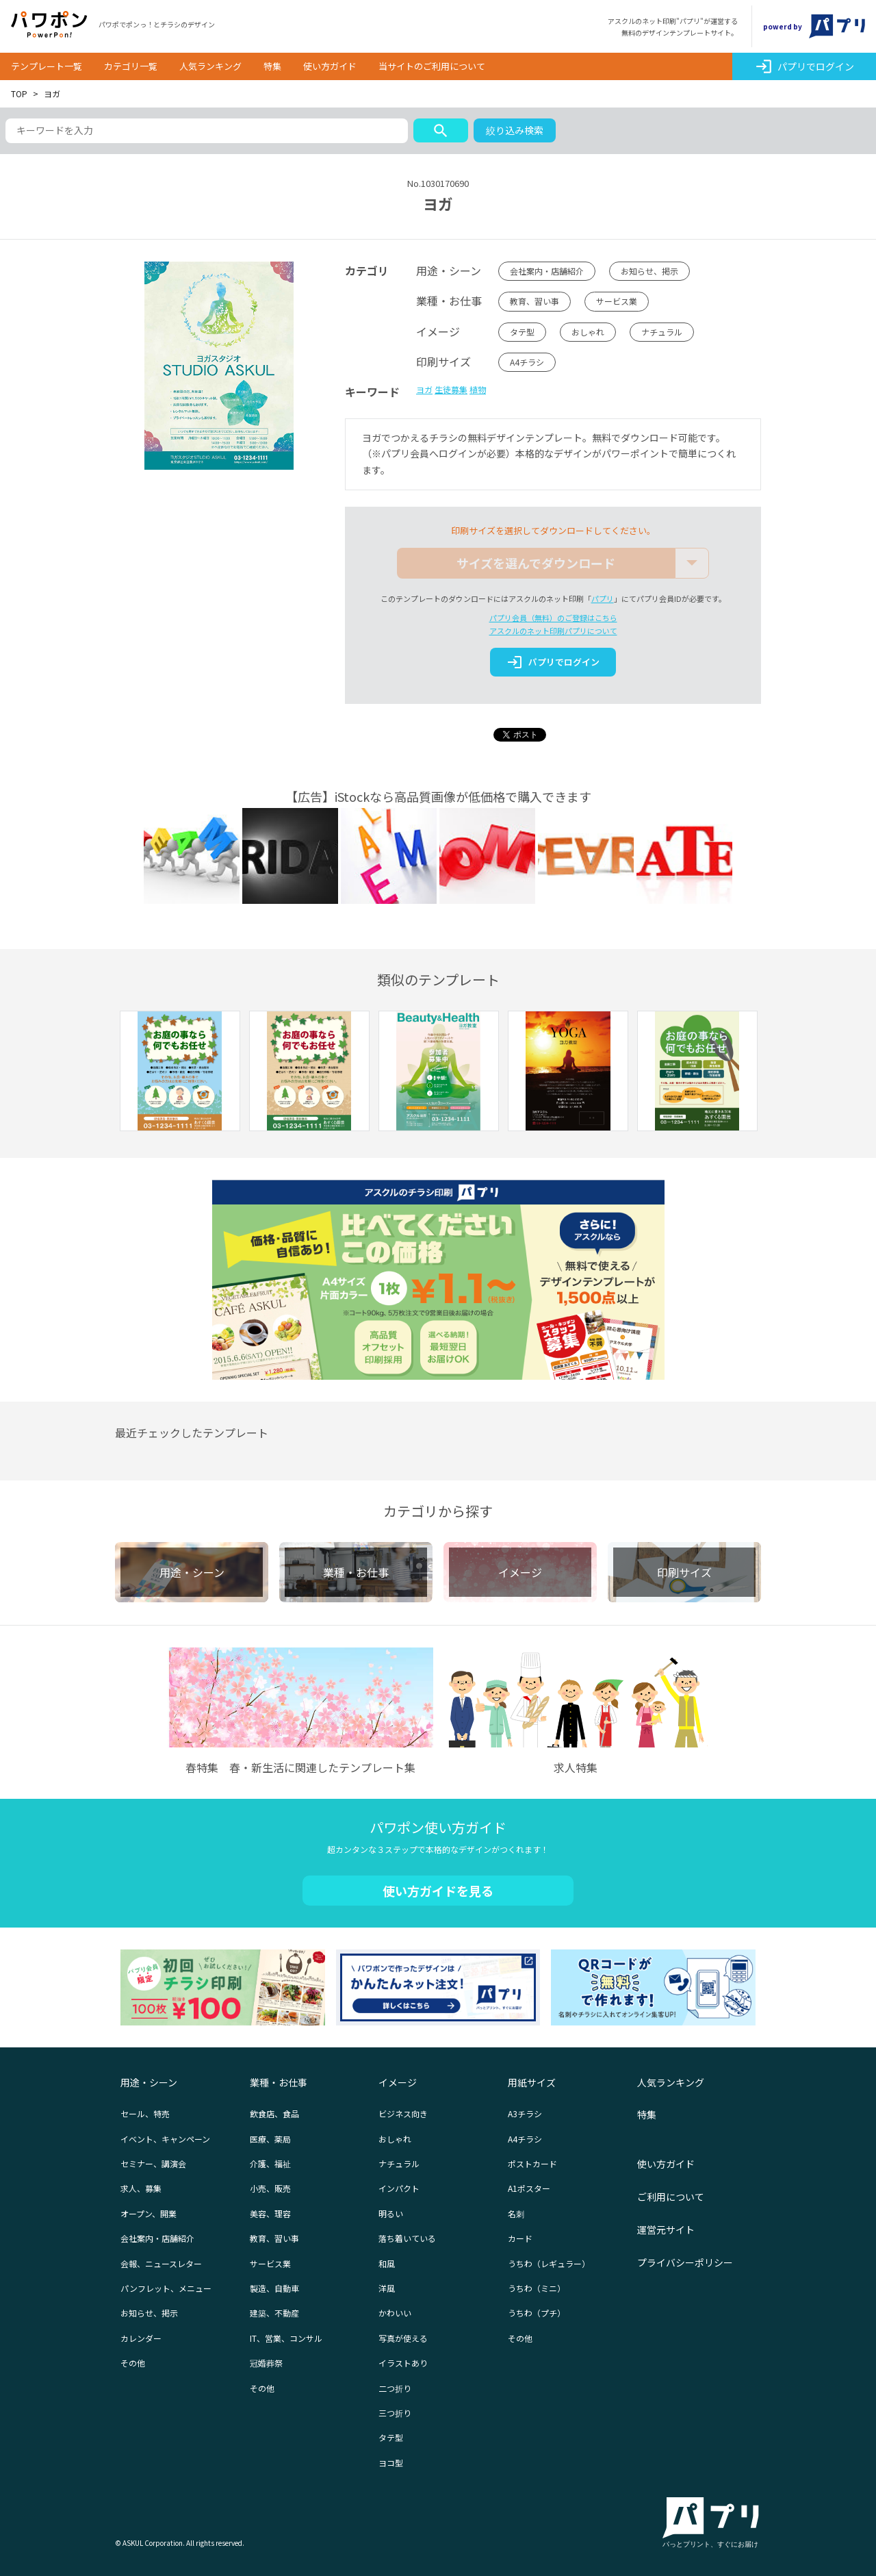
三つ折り (394, 2413)
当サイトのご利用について (431, 66)
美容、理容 (270, 2213)
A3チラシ (525, 2113)
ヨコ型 (390, 2462)
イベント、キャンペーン (165, 2139)
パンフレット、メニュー (165, 2288)
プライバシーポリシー (685, 2262)
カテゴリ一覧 (130, 66)
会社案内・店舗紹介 (547, 271)
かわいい (394, 2313)
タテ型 (522, 332)
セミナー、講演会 (153, 2163)
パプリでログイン (804, 66)
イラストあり (403, 2363)
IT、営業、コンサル (286, 2338)
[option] (179, 1073)
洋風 (386, 2288)
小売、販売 (270, 2188)
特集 (272, 66)
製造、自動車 (274, 2288)
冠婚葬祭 (266, 2363)
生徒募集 (451, 389)
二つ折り (394, 2388)
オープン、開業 (148, 2213)
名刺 (516, 2213)
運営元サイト (666, 2229)
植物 (477, 389)
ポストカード (532, 2163)
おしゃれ (587, 332)
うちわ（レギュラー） (549, 2263)
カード (520, 2238)
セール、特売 (145, 2113)
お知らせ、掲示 (649, 271)
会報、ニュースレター (161, 2263)
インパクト (399, 2188)
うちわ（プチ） (536, 2313)
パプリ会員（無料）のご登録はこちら (553, 617)
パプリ (602, 598)
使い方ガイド (330, 66)
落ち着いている (407, 2238)
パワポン (49, 24)
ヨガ (424, 389)
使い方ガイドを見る (438, 1890)
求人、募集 (141, 2188)
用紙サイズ (532, 2082)
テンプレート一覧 (46, 66)
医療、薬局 (270, 2139)
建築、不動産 (274, 2313)
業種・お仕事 (278, 2082)
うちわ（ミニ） (536, 2288)
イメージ (397, 2082)
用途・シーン (148, 2082)
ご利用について (670, 2197)
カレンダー (141, 2338)
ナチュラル (661, 332)
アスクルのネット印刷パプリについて (553, 630)
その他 (132, 2363)
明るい (390, 2213)
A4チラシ (527, 362)
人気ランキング (210, 66)
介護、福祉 (270, 2163)
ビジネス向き (403, 2113)
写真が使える (403, 2338)
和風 (386, 2263)
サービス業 (616, 301)
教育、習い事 (534, 301)
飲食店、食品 (274, 2113)
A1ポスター (529, 2188)
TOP (19, 93)
